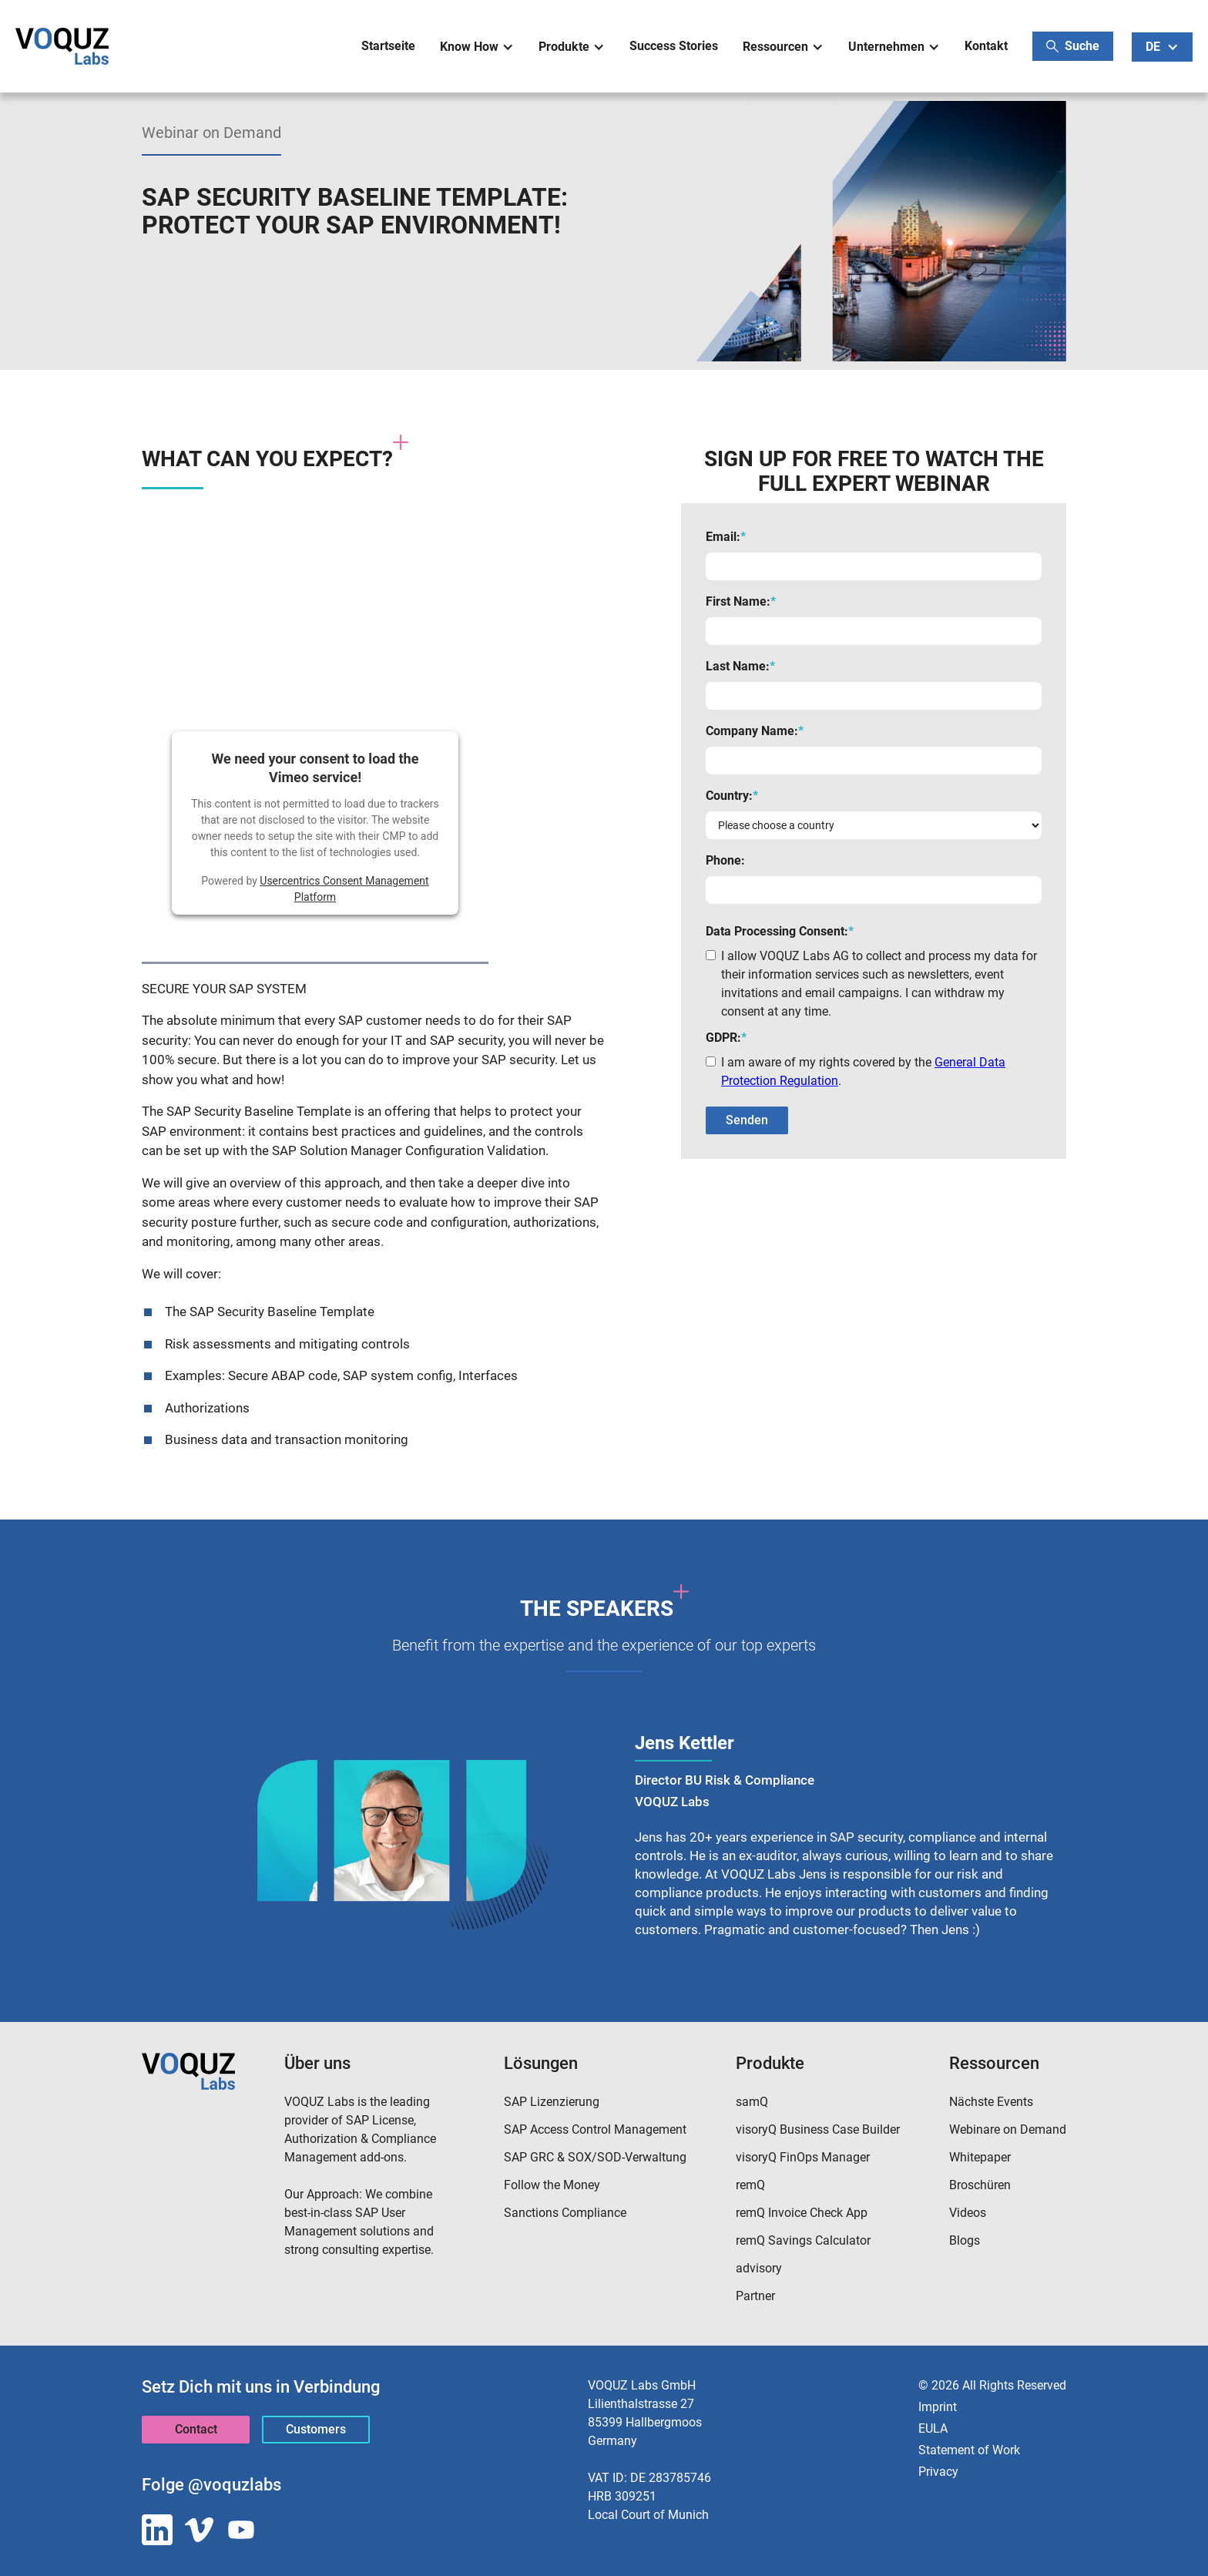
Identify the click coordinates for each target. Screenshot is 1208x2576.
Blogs (964, 2240)
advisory (759, 2268)
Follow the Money (552, 2185)
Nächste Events (991, 2101)
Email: (726, 536)
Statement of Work (969, 2450)
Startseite (388, 46)
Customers (316, 2429)
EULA (933, 2428)
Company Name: (755, 731)
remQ (750, 2185)
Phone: (725, 860)
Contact (196, 2429)
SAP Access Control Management (595, 2129)
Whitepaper (980, 2157)
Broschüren (980, 2185)
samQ (752, 2101)
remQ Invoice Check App (801, 2212)
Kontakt (986, 46)
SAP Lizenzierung (551, 2101)
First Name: (741, 601)
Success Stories (673, 46)
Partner (755, 2296)
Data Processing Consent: (780, 931)
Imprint (937, 2407)
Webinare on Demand (1007, 2129)
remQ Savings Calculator (803, 2240)
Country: (732, 795)
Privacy (938, 2471)
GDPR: (726, 1037)
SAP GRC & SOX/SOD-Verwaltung (595, 2157)
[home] (62, 46)
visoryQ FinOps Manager (803, 2157)
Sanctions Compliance (565, 2212)
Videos (967, 2212)
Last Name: (740, 666)
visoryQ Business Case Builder (818, 2129)
